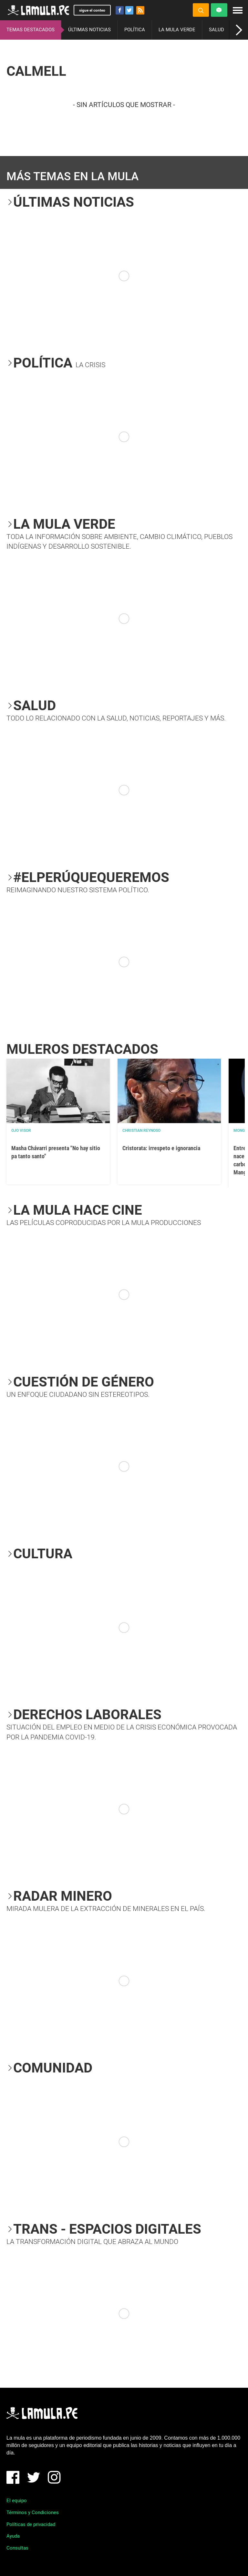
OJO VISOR (21, 1130)
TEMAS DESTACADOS (30, 30)
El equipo (16, 2500)
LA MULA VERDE (177, 30)
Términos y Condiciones (32, 2512)
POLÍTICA (134, 30)
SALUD (216, 30)
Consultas (17, 2548)
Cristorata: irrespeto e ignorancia (161, 1148)
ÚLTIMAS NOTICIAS (89, 30)
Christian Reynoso (141, 1130)
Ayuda (13, 2536)
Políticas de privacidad (30, 2524)
